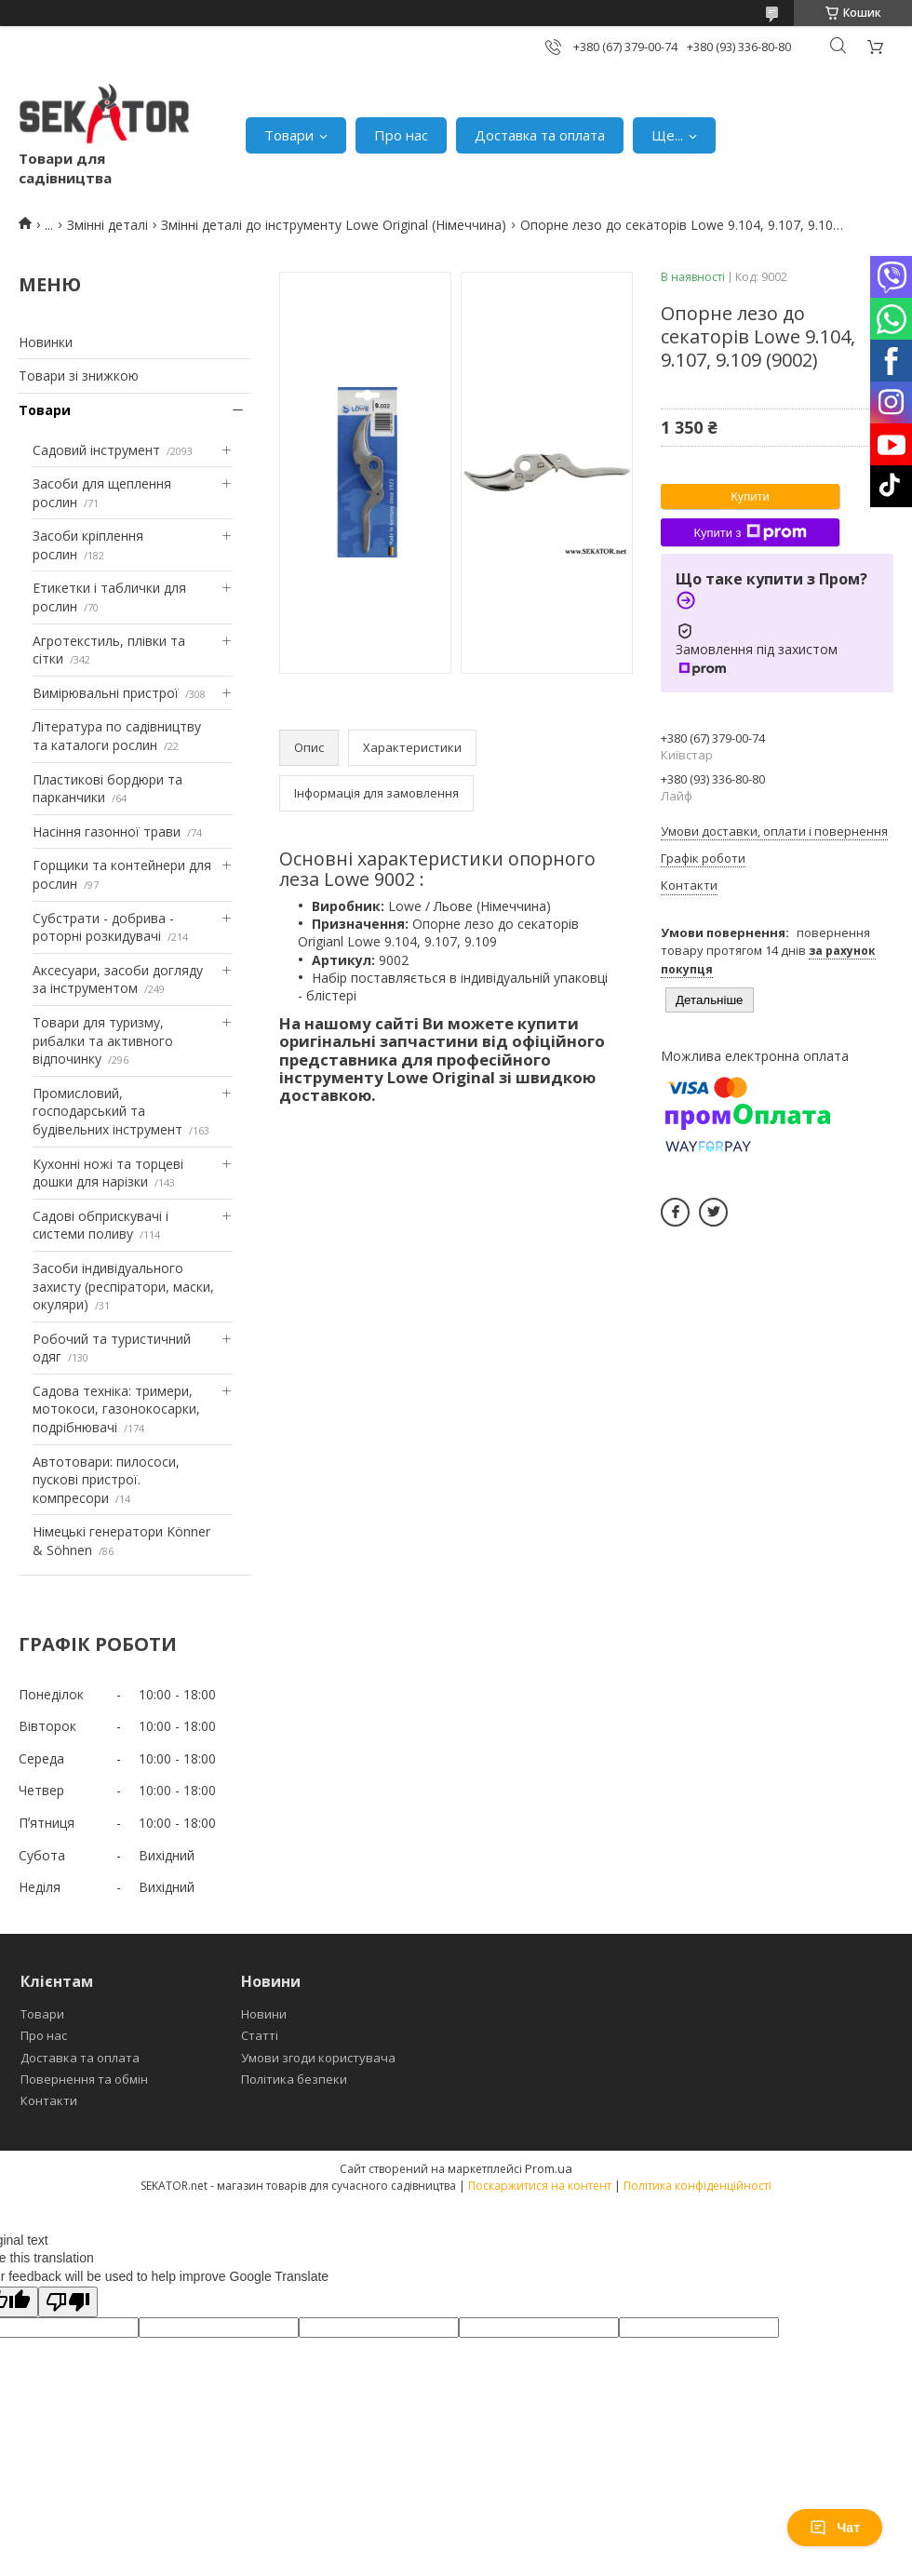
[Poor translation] (68, 2302)
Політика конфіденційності (697, 2186)
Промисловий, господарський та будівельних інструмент (107, 1111)
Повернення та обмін (84, 2079)
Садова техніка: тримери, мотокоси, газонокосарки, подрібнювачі (116, 1409)
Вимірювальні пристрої (106, 693)
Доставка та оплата (540, 135)
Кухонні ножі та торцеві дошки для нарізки (108, 1173)
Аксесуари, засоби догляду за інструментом (118, 979)
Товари (289, 135)
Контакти (48, 2100)
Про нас (401, 135)
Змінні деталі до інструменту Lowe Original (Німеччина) (333, 225)
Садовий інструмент (96, 450)
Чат (835, 2527)
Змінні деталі (107, 225)
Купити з (749, 532)
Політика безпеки (294, 2079)
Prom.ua (548, 2168)
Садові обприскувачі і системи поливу (100, 1225)
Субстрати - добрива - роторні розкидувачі (103, 927)
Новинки (46, 342)
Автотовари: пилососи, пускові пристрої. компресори (106, 1480)
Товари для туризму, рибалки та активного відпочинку (103, 1040)
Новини (264, 2014)
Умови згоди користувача (318, 2057)
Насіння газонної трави (107, 831)
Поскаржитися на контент (539, 2186)
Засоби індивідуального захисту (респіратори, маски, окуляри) (123, 1286)
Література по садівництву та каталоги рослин (117, 736)
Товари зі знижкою (79, 375)
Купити (750, 496)
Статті (259, 2035)
